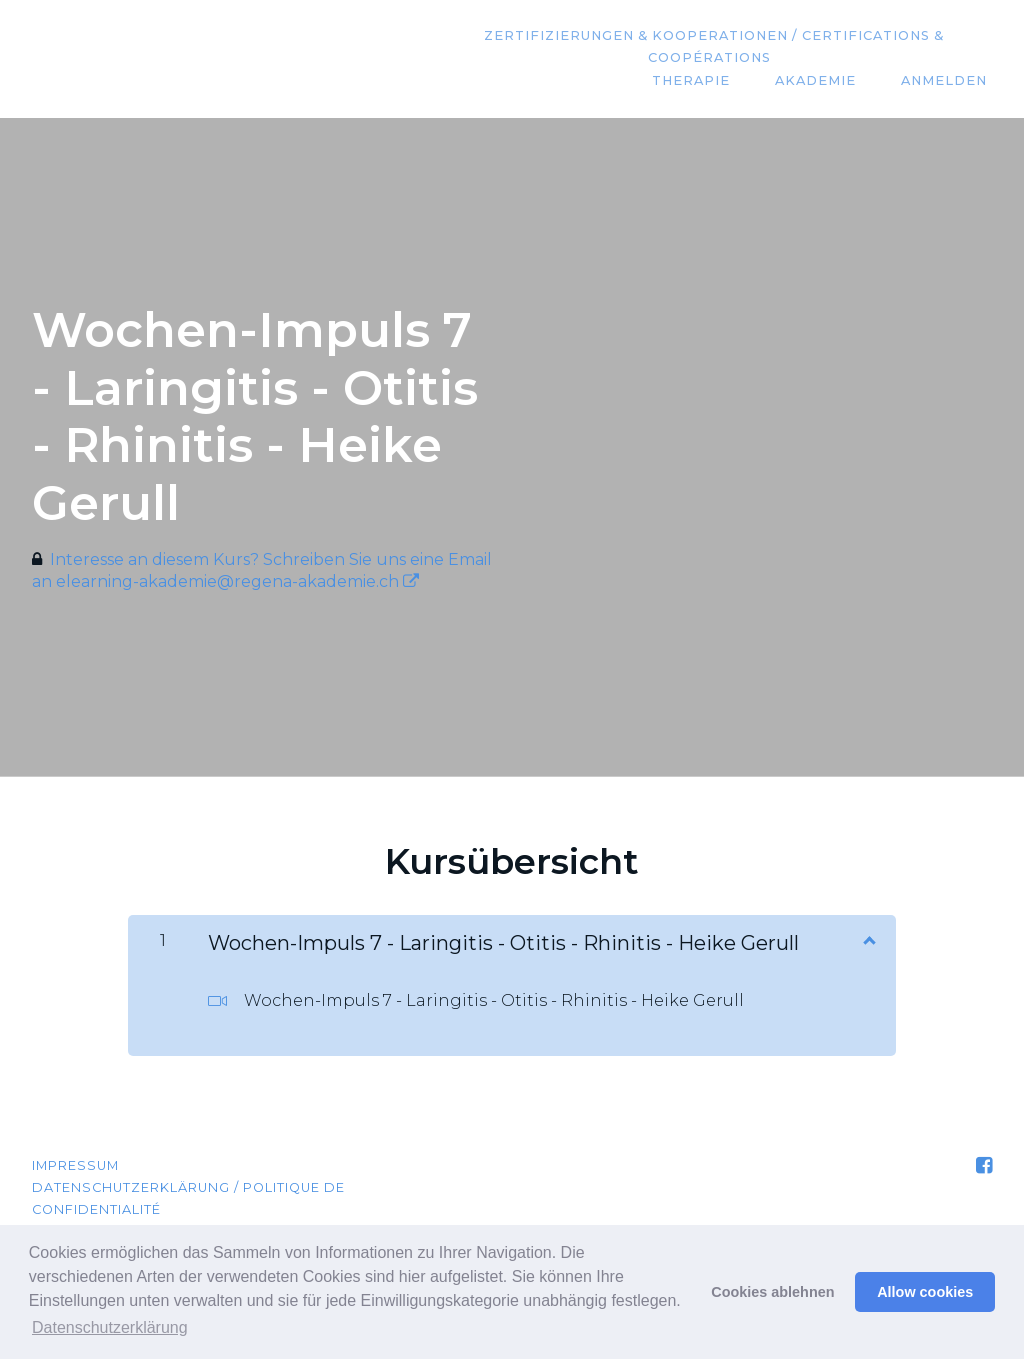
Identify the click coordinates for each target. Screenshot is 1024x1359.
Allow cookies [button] (925, 1292)
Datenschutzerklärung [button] (110, 1327)
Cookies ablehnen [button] (772, 1292)
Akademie (829, 81)
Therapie (714, 81)
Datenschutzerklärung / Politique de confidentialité (188, 1198)
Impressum (75, 1165)
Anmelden (949, 81)
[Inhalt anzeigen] (868, 939)
